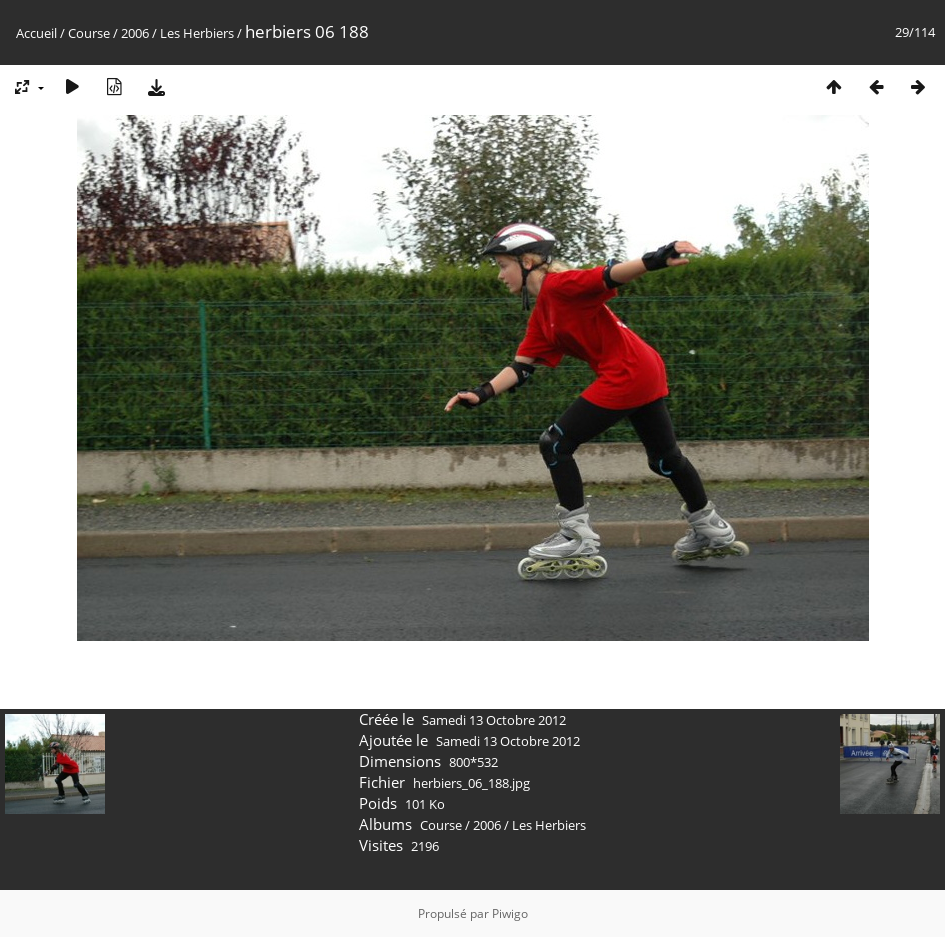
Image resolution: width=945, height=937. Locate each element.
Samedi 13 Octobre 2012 (494, 720)
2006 (135, 33)
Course (89, 33)
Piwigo (510, 913)
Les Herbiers (197, 33)
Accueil (36, 33)
